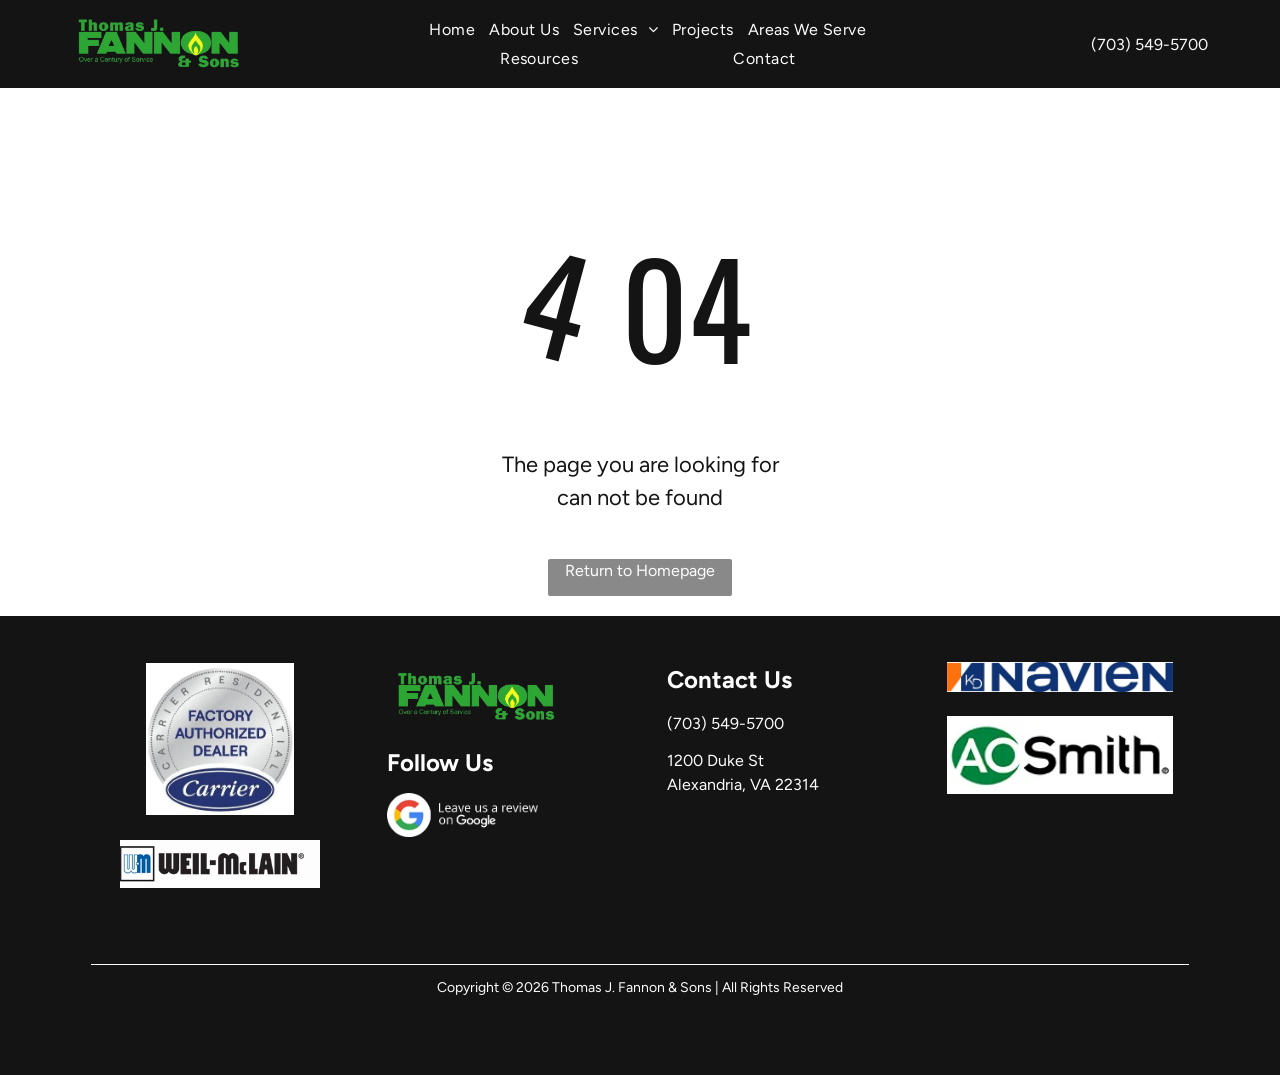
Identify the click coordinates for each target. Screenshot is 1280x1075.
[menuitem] (452, 29)
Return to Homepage (640, 570)
